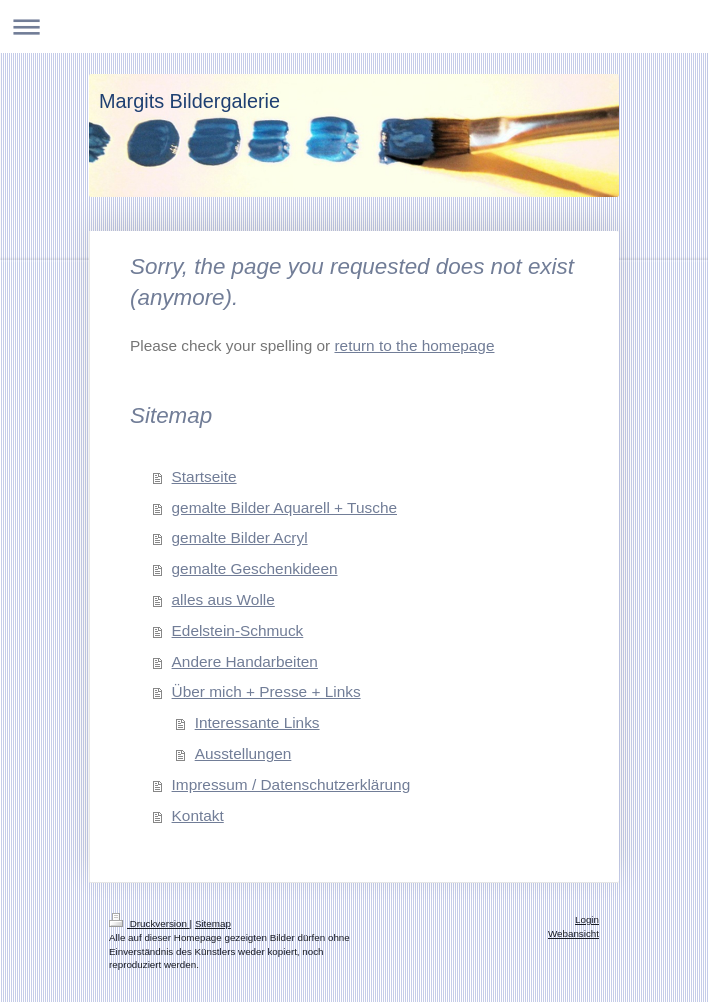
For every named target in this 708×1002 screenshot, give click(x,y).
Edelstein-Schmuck (238, 630)
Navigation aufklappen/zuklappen (354, 26)
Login (587, 919)
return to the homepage (414, 345)
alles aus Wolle (223, 599)
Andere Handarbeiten (245, 661)
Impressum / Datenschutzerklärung (291, 784)
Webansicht (573, 933)
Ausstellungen (243, 753)
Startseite (204, 476)
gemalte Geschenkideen (255, 568)
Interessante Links (257, 722)
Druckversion (149, 923)
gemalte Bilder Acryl (240, 537)
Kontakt (198, 815)
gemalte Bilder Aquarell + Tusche (284, 507)
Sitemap (213, 923)
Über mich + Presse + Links (266, 691)
